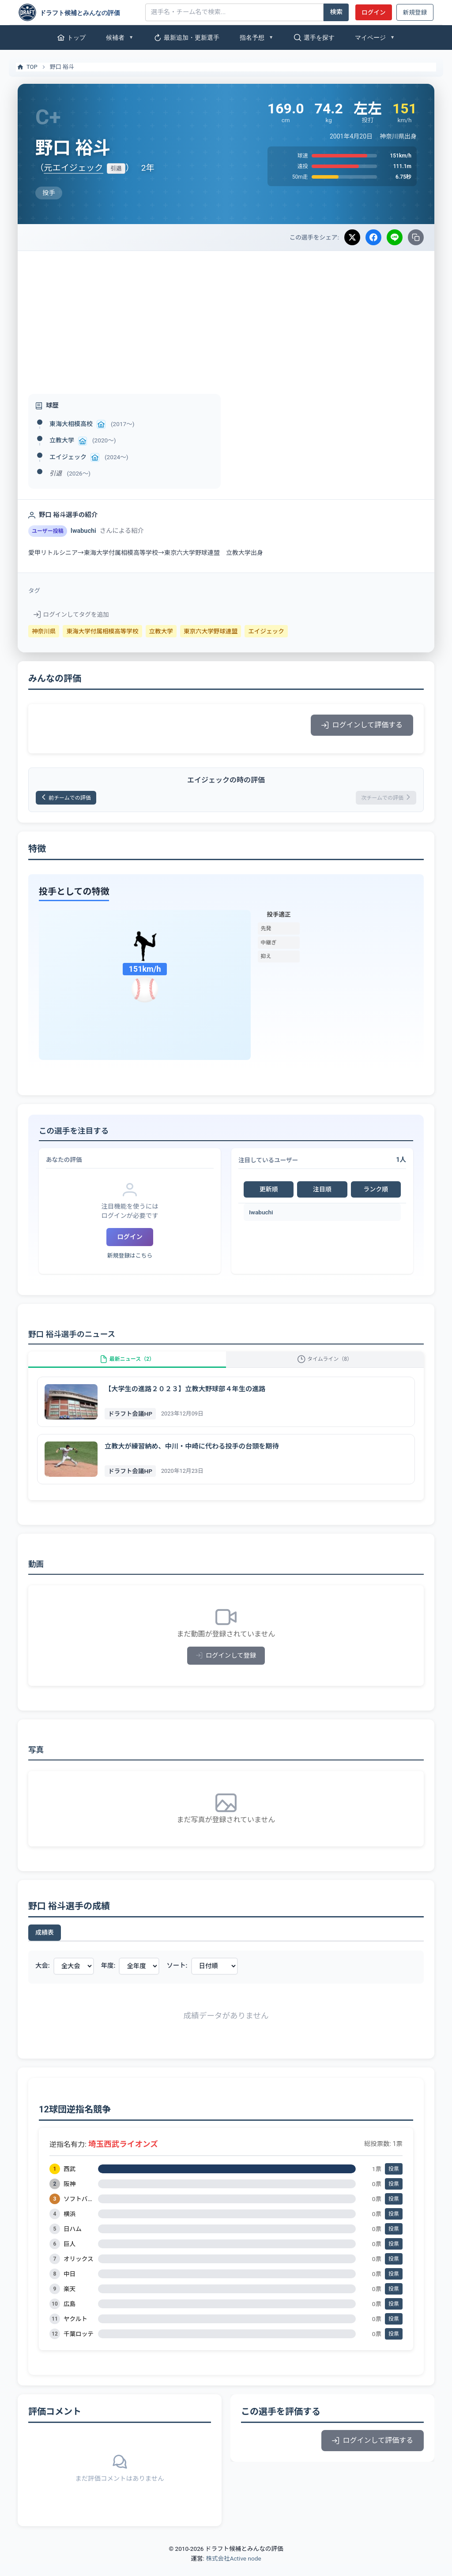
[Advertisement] (226, 317)
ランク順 (375, 1192)
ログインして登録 (226, 1668)
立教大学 (61, 440)
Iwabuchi (261, 1214)
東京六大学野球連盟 (210, 631)
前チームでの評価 (72, 799)
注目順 (322, 1192)
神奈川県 (44, 631)
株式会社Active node (233, 2571)
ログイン (373, 12)
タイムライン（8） (325, 1367)
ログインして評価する (362, 725)
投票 (393, 2182)
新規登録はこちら (129, 1258)
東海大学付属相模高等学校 (102, 631)
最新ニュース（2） (127, 1367)
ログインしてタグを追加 (71, 614)
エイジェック (68, 457)
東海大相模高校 (71, 423)
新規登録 (415, 12)
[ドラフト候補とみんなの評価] (79, 12)
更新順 (269, 1192)
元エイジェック (73, 168)
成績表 (44, 1945)
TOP (27, 67)
